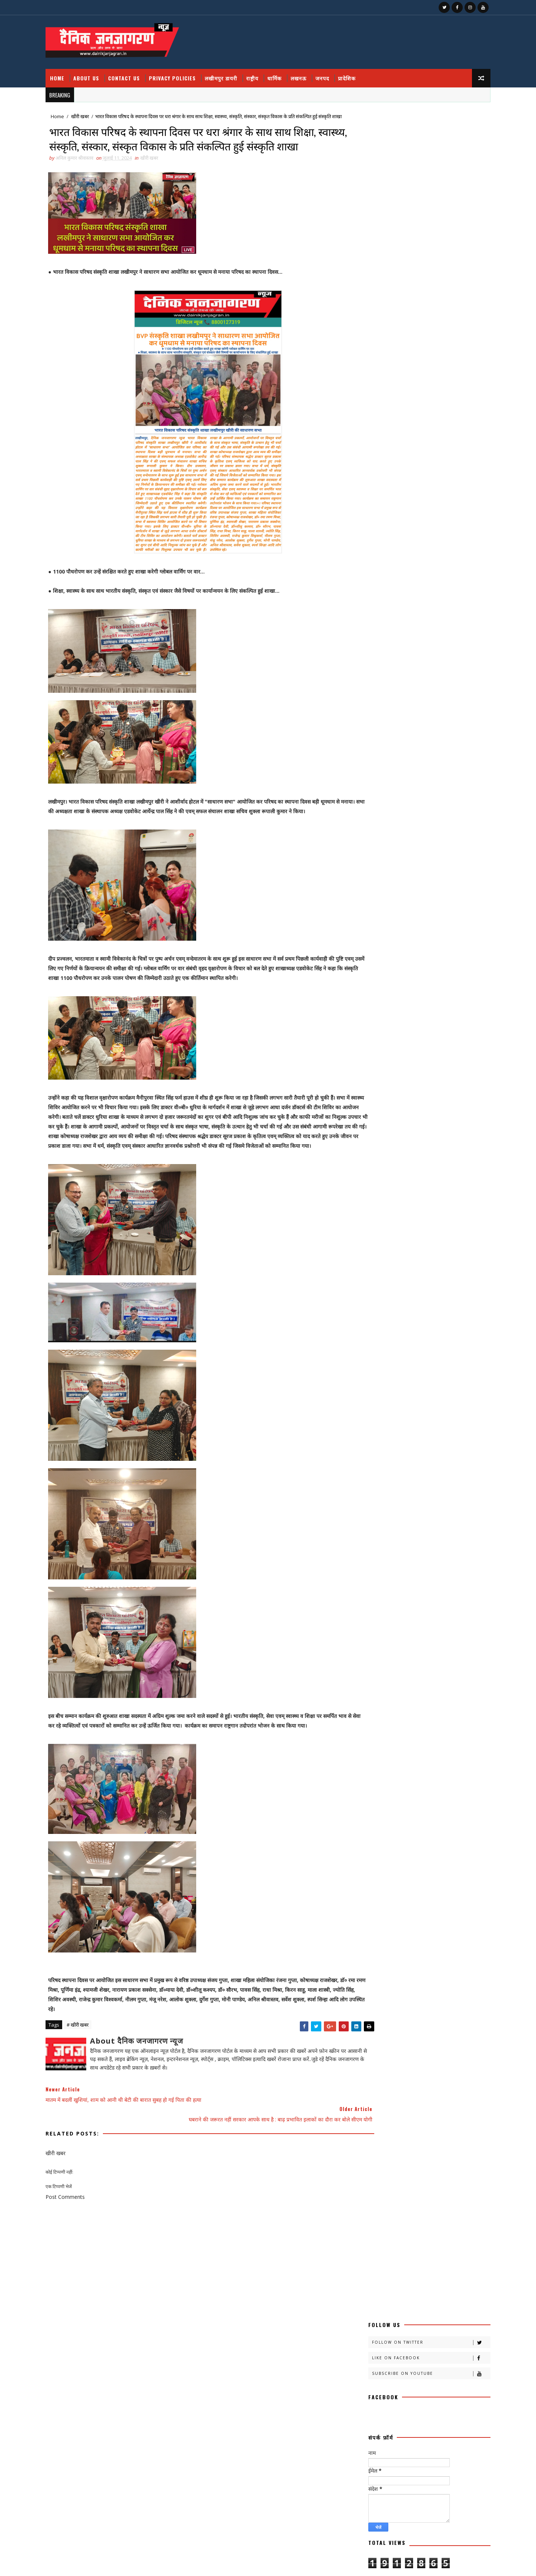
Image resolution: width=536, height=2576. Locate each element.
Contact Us (134, 70)
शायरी (402, 955)
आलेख (367, 696)
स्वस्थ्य (437, 994)
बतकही (443, 851)
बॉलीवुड (368, 877)
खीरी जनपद (415, 761)
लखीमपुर (437, 929)
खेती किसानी (404, 774)
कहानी (367, 709)
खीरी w (368, 774)
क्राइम (405, 722)
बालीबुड (401, 864)
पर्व (460, 825)
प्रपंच (430, 838)
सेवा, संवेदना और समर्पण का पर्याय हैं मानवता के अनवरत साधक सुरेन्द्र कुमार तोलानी (420, 2481)
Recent (389, 572)
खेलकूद (367, 787)
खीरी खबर (89, 109)
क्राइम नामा (438, 722)
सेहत (365, 994)
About (366, 531)
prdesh (446, 1033)
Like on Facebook (421, 142)
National (406, 1033)
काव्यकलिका (371, 722)
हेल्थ (365, 1020)
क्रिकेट (405, 735)
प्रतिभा (367, 838)
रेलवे (428, 916)
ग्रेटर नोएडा (402, 787)
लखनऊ (308, 70)
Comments (450, 572)
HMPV (368, 1033)
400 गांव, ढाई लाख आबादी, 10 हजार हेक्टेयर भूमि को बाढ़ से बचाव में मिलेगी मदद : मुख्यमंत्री (437, 488)
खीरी (366, 748)
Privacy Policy (375, 553)
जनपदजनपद (409, 812)
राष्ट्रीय (262, 70)
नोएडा (402, 825)
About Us (96, 70)
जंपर (408, 799)
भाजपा (399, 877)
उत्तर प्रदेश (405, 696)
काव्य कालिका (445, 709)
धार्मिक (284, 70)
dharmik (399, 1020)
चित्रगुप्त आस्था (373, 799)
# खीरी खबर (87, 2084)
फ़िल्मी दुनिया (407, 851)
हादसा (399, 1007)
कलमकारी (442, 696)
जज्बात (437, 799)
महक (409, 890)
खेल (437, 774)
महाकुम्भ (368, 903)
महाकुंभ (440, 890)
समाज (367, 981)
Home (67, 70)
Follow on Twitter (421, 126)
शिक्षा (431, 955)
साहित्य (439, 981)
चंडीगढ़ (436, 787)
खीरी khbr (454, 761)
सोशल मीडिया (402, 994)
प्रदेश (395, 838)
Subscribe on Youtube (421, 157)
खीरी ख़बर (441, 748)
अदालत (404, 683)
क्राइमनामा (370, 735)
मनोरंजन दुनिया (373, 890)
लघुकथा (414, 942)
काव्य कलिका (402, 709)
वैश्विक (367, 955)
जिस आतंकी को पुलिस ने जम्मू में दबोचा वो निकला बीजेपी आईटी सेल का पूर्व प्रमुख (433, 427)
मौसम (400, 903)
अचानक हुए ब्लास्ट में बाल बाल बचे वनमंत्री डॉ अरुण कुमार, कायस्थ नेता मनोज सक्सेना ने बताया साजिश (436, 461)
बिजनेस (432, 864)
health (438, 1020)
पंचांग (433, 825)
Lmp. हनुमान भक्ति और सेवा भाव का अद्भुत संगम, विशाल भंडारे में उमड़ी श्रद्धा (422, 2451)
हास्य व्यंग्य (432, 1007)
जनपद (332, 70)
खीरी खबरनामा (373, 761)
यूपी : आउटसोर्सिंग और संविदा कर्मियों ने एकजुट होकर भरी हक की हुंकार (420, 2421)
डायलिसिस (447, 812)
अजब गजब (370, 683)
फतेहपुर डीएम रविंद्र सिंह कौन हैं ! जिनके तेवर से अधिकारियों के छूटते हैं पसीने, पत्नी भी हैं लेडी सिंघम (419, 2515)
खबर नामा (438, 735)
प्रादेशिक (356, 70)
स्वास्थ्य (367, 1007)
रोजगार (367, 929)
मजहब (430, 877)
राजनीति (431, 903)
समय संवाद (433, 968)
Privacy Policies (181, 70)
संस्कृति (367, 968)
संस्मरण (399, 968)
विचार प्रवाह (449, 942)
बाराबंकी (368, 864)
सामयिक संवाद (403, 981)
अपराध (436, 683)
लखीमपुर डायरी (230, 70)
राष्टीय (366, 916)
